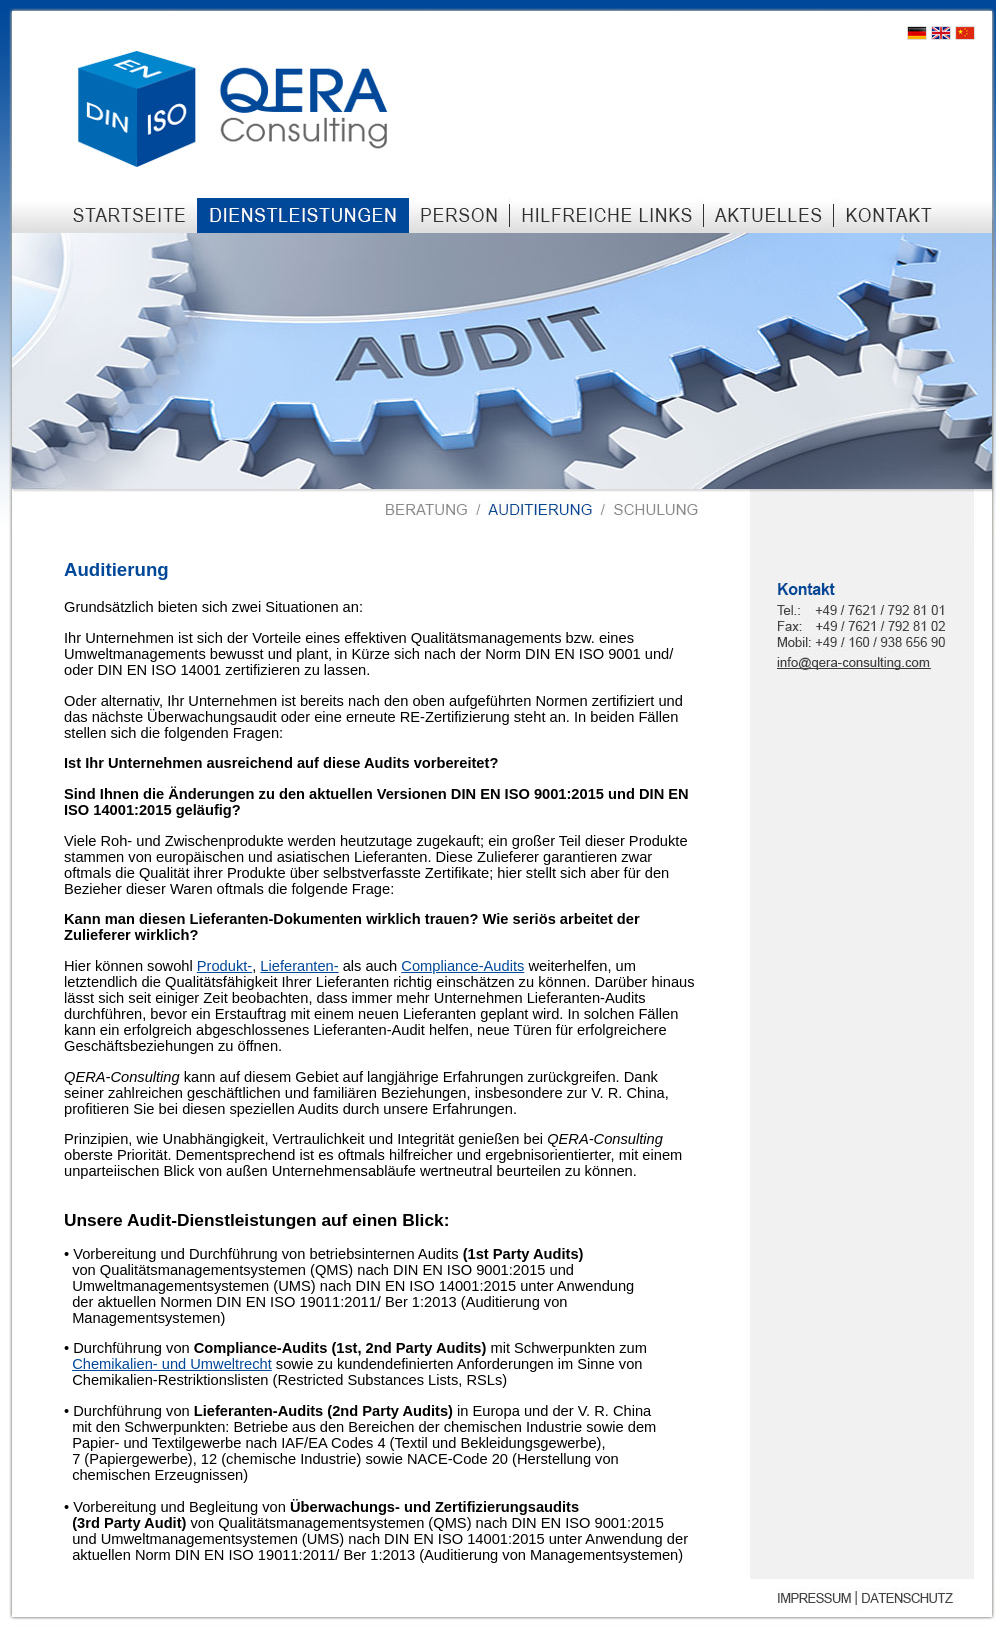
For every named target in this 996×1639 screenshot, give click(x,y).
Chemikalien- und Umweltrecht (172, 1364)
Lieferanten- (299, 966)
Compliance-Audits (462, 966)
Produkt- (224, 966)
